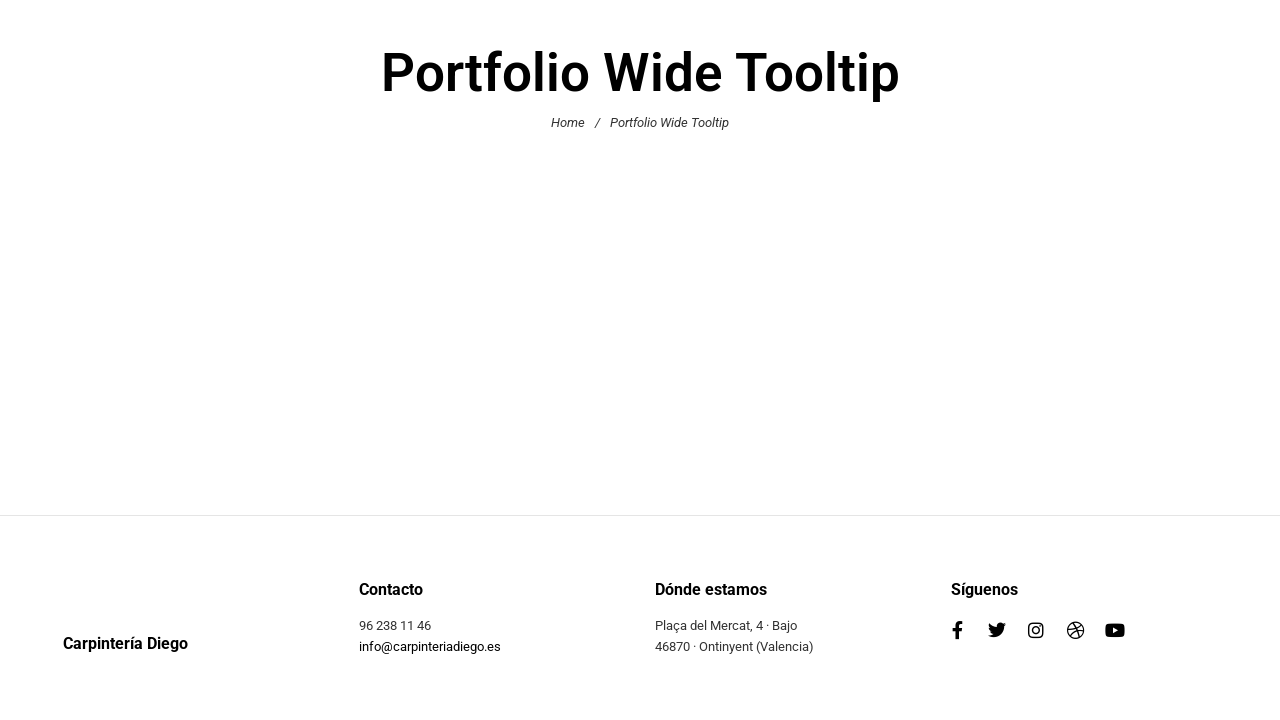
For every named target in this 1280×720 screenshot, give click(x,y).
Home (568, 122)
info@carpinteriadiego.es (430, 646)
